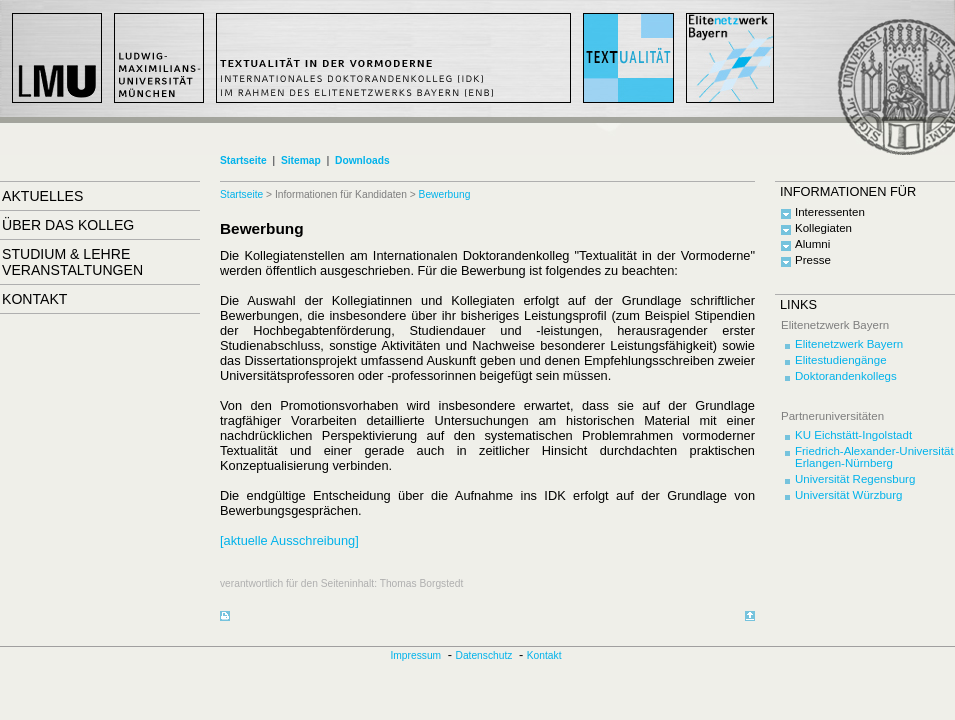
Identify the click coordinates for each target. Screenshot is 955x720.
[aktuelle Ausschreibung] (289, 540)
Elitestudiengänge (841, 360)
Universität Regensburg (855, 479)
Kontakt (544, 655)
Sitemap (301, 160)
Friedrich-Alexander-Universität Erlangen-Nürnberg (874, 457)
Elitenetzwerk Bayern (849, 344)
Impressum (416, 655)
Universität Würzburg (849, 495)
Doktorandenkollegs (846, 376)
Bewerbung (445, 194)
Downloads (362, 160)
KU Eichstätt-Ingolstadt (853, 435)
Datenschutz (484, 655)
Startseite (243, 160)
